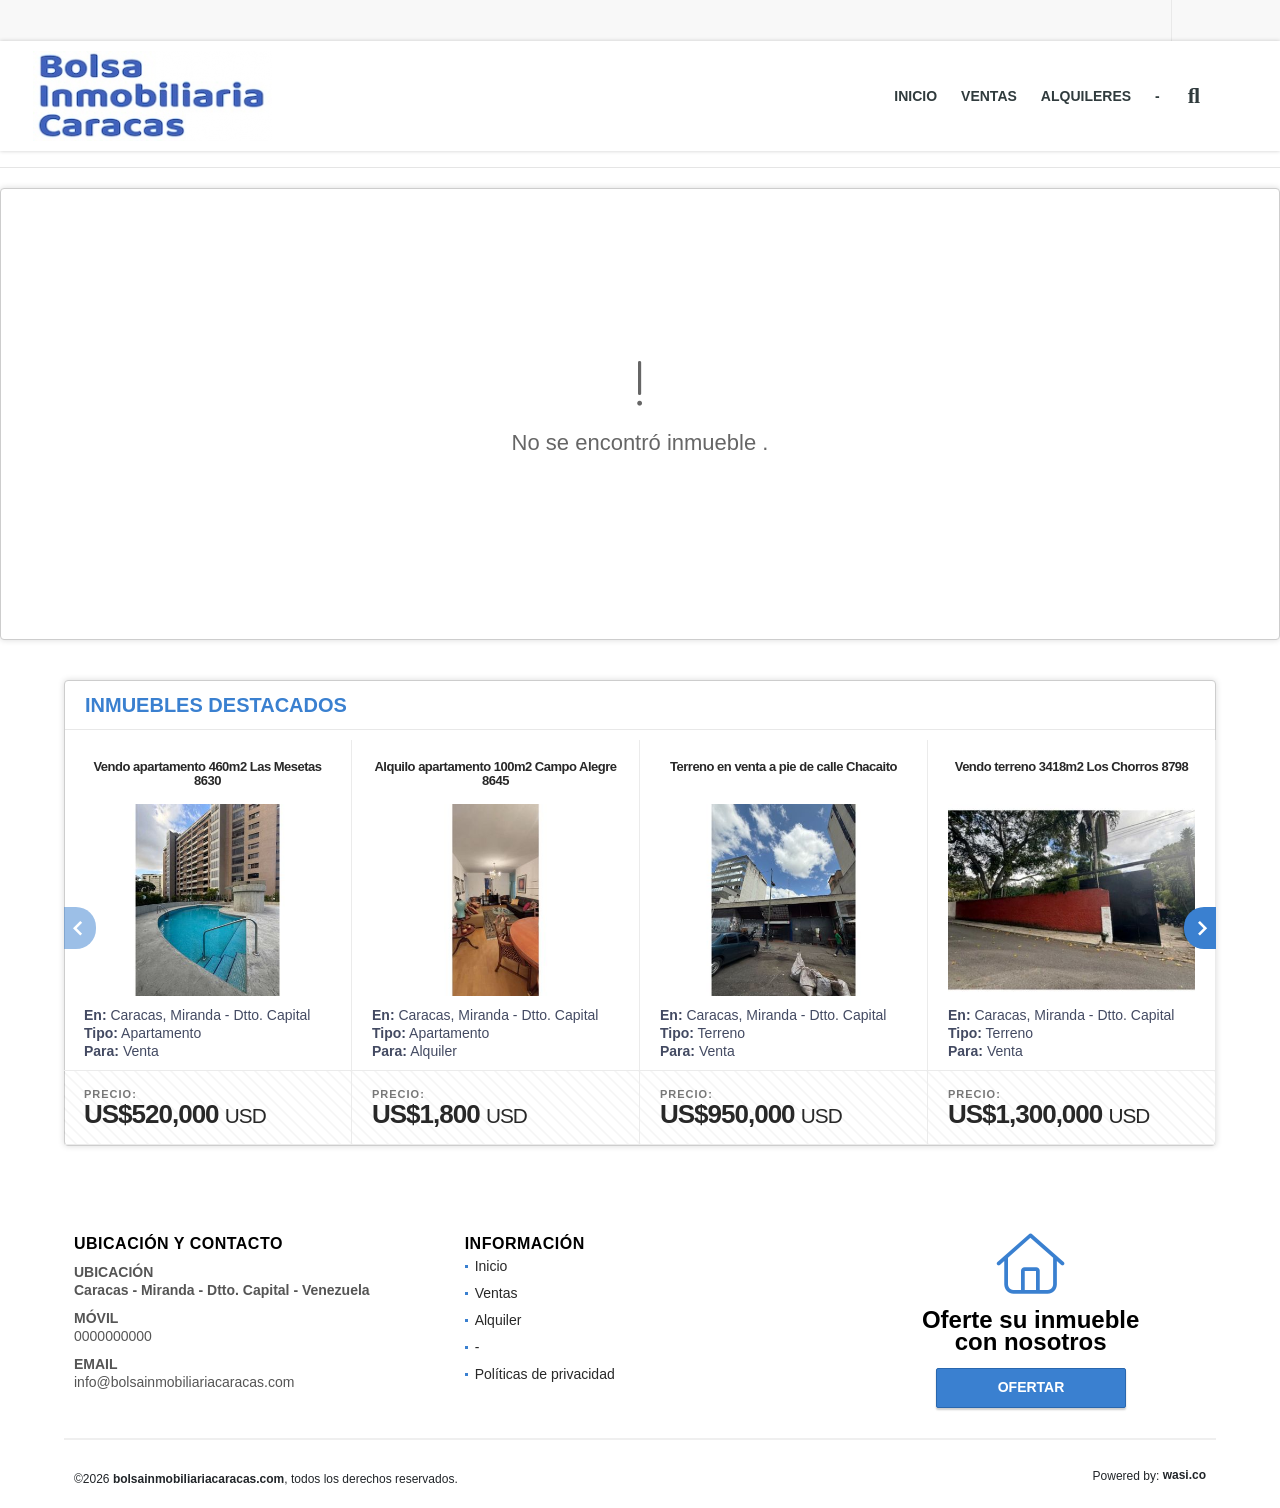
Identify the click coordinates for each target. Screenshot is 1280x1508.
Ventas (989, 96)
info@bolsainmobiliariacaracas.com (184, 1382)
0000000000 (113, 1336)
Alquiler (498, 1320)
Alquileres (1086, 96)
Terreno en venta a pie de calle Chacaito (783, 766)
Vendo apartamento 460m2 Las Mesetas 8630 (207, 773)
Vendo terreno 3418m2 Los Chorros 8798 (1072, 766)
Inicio (915, 96)
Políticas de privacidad (545, 1374)
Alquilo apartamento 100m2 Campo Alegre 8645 (495, 773)
